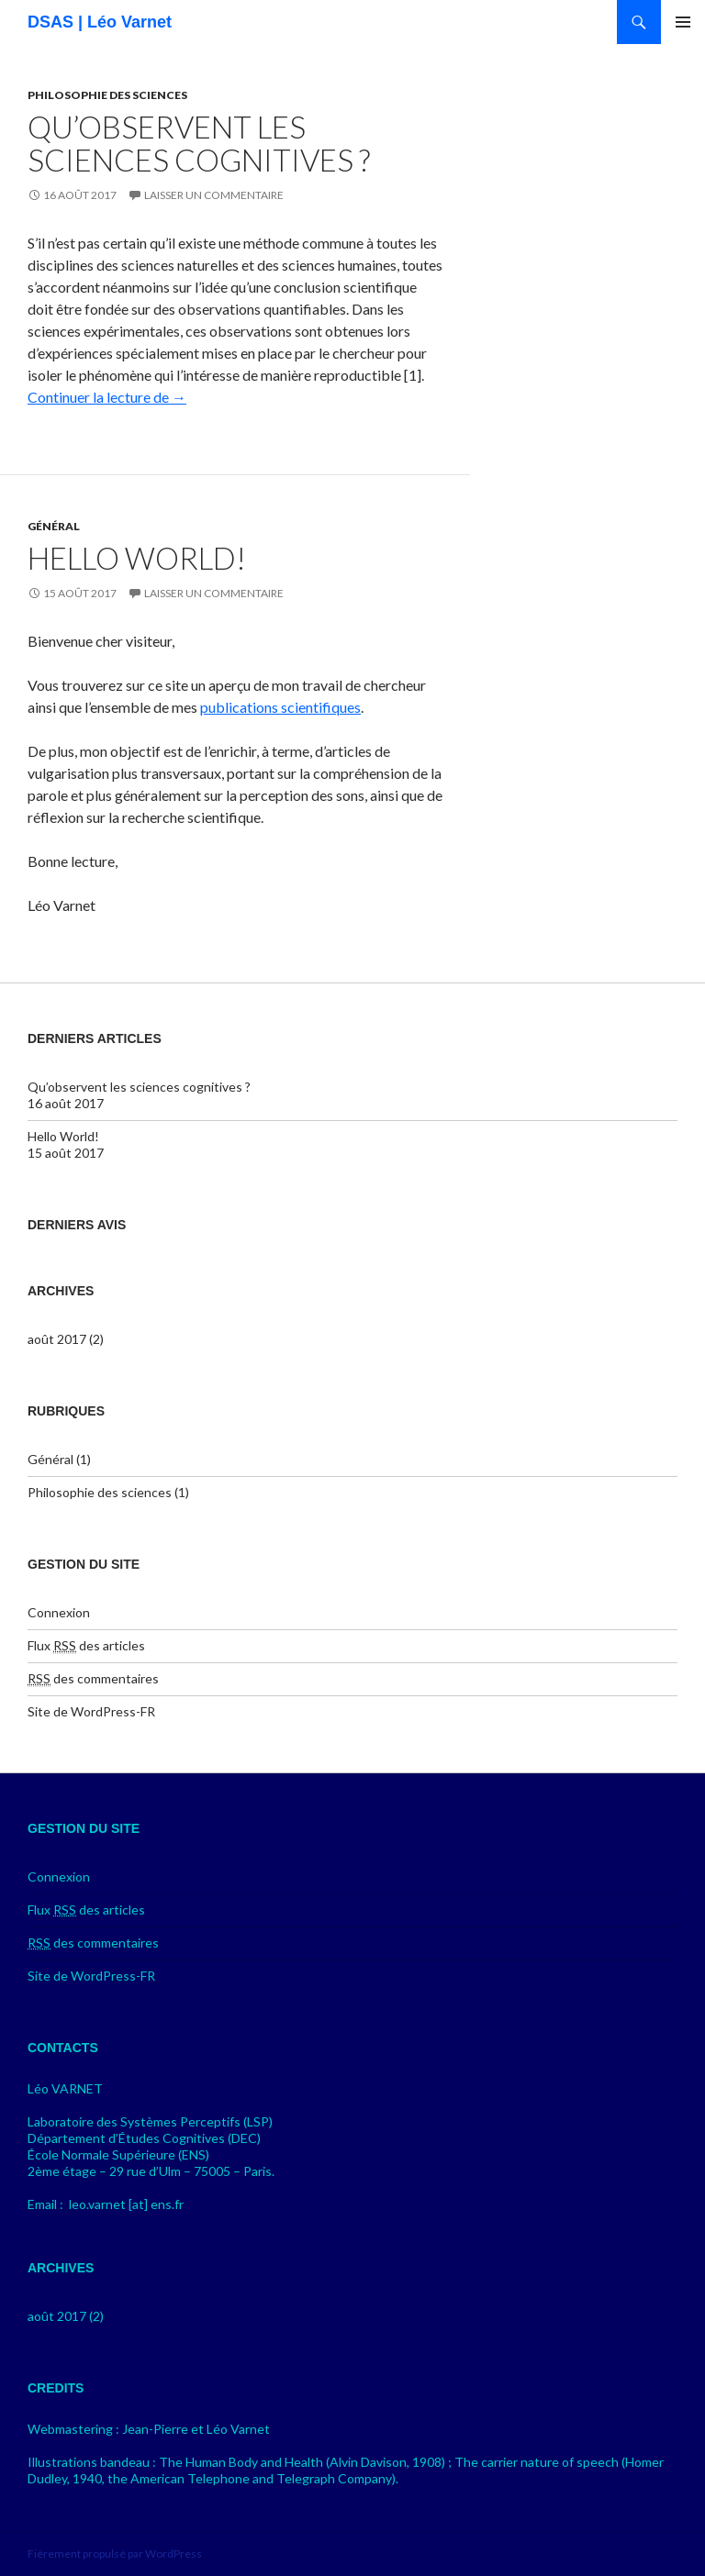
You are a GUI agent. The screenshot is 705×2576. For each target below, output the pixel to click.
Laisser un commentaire (214, 195)
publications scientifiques (280, 707)
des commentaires (93, 1679)
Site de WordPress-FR (91, 1711)
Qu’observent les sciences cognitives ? (199, 143)
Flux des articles (86, 1646)
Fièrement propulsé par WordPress (115, 2553)
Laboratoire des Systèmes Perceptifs (134, 2121)
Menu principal (683, 22)
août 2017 (57, 1339)
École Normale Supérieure (101, 2154)
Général (54, 526)
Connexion (59, 1612)
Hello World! (137, 557)
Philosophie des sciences (107, 95)
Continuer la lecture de (107, 396)
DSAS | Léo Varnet (100, 22)
